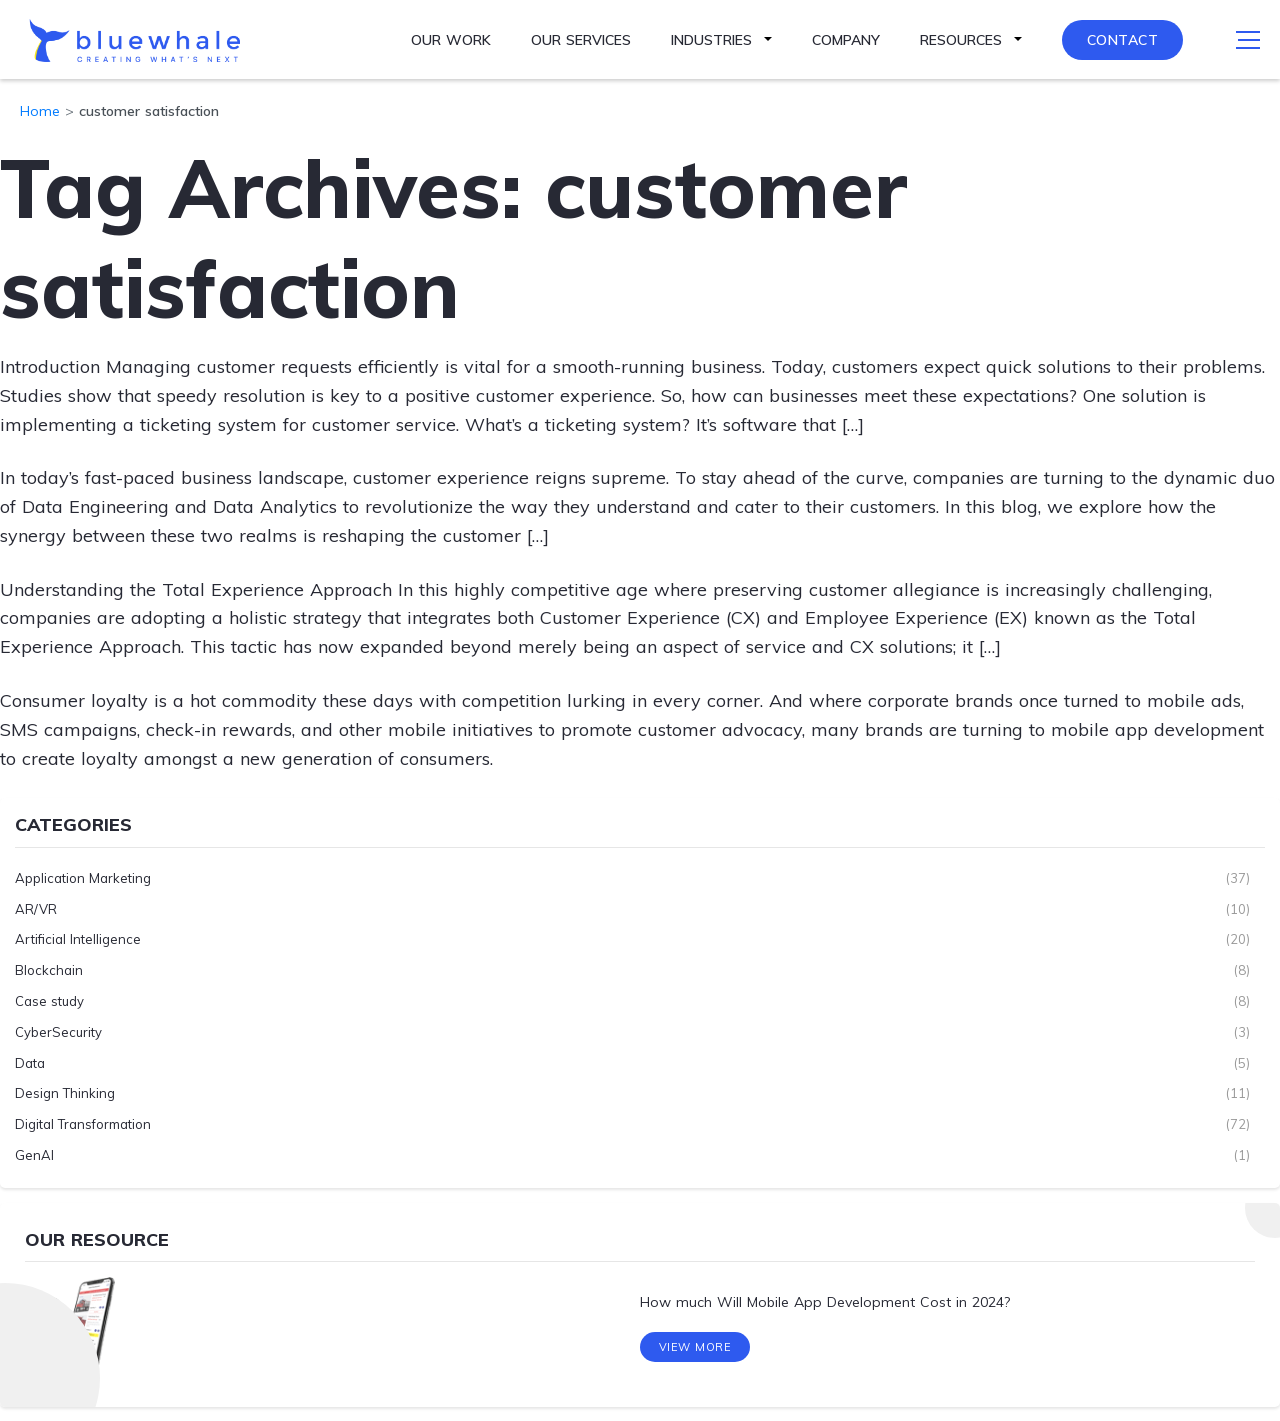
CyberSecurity (58, 1031)
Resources (961, 40)
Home (40, 111)
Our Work (451, 40)
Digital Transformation (83, 1124)
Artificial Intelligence (78, 939)
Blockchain (49, 970)
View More (695, 1350)
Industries (711, 40)
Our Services (581, 40)
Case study (49, 1001)
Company (846, 40)
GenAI (34, 1155)
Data (30, 1062)
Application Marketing (83, 877)
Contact (1123, 40)
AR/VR (36, 908)
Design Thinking (65, 1093)
